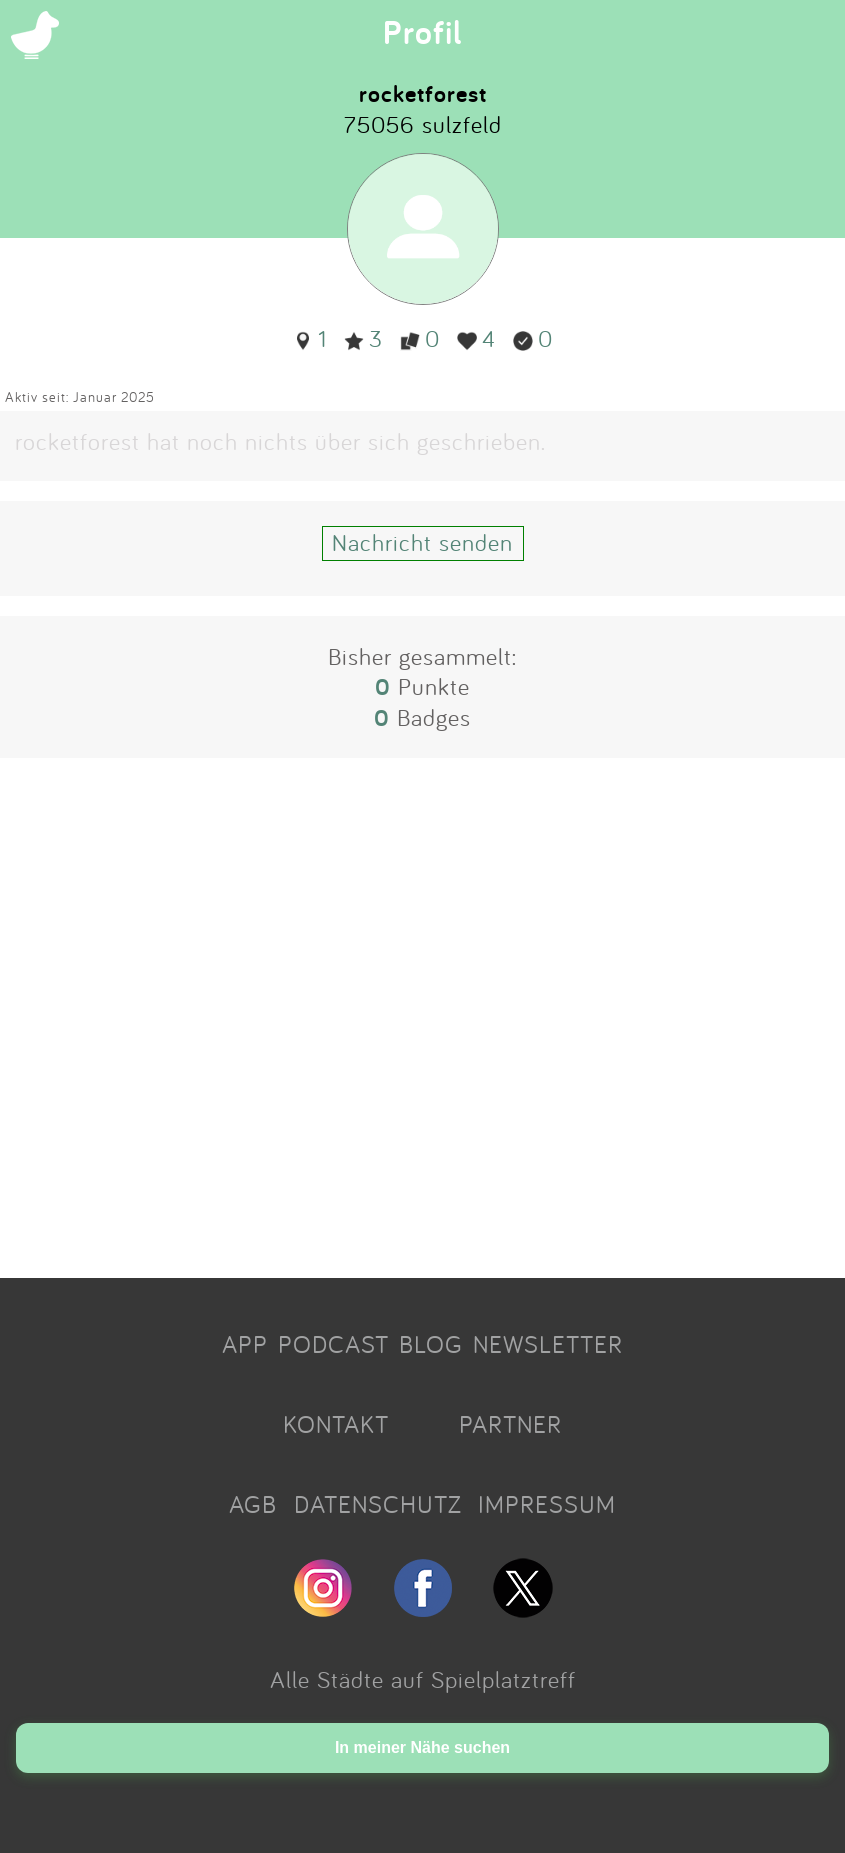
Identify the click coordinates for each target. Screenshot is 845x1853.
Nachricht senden (422, 542)
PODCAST (333, 1344)
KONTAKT (336, 1424)
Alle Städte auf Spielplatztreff (423, 1679)
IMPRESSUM (547, 1504)
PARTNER (510, 1424)
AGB (253, 1504)
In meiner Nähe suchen (422, 1747)
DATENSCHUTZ (378, 1504)
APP (245, 1344)
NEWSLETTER (548, 1344)
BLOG (431, 1344)
